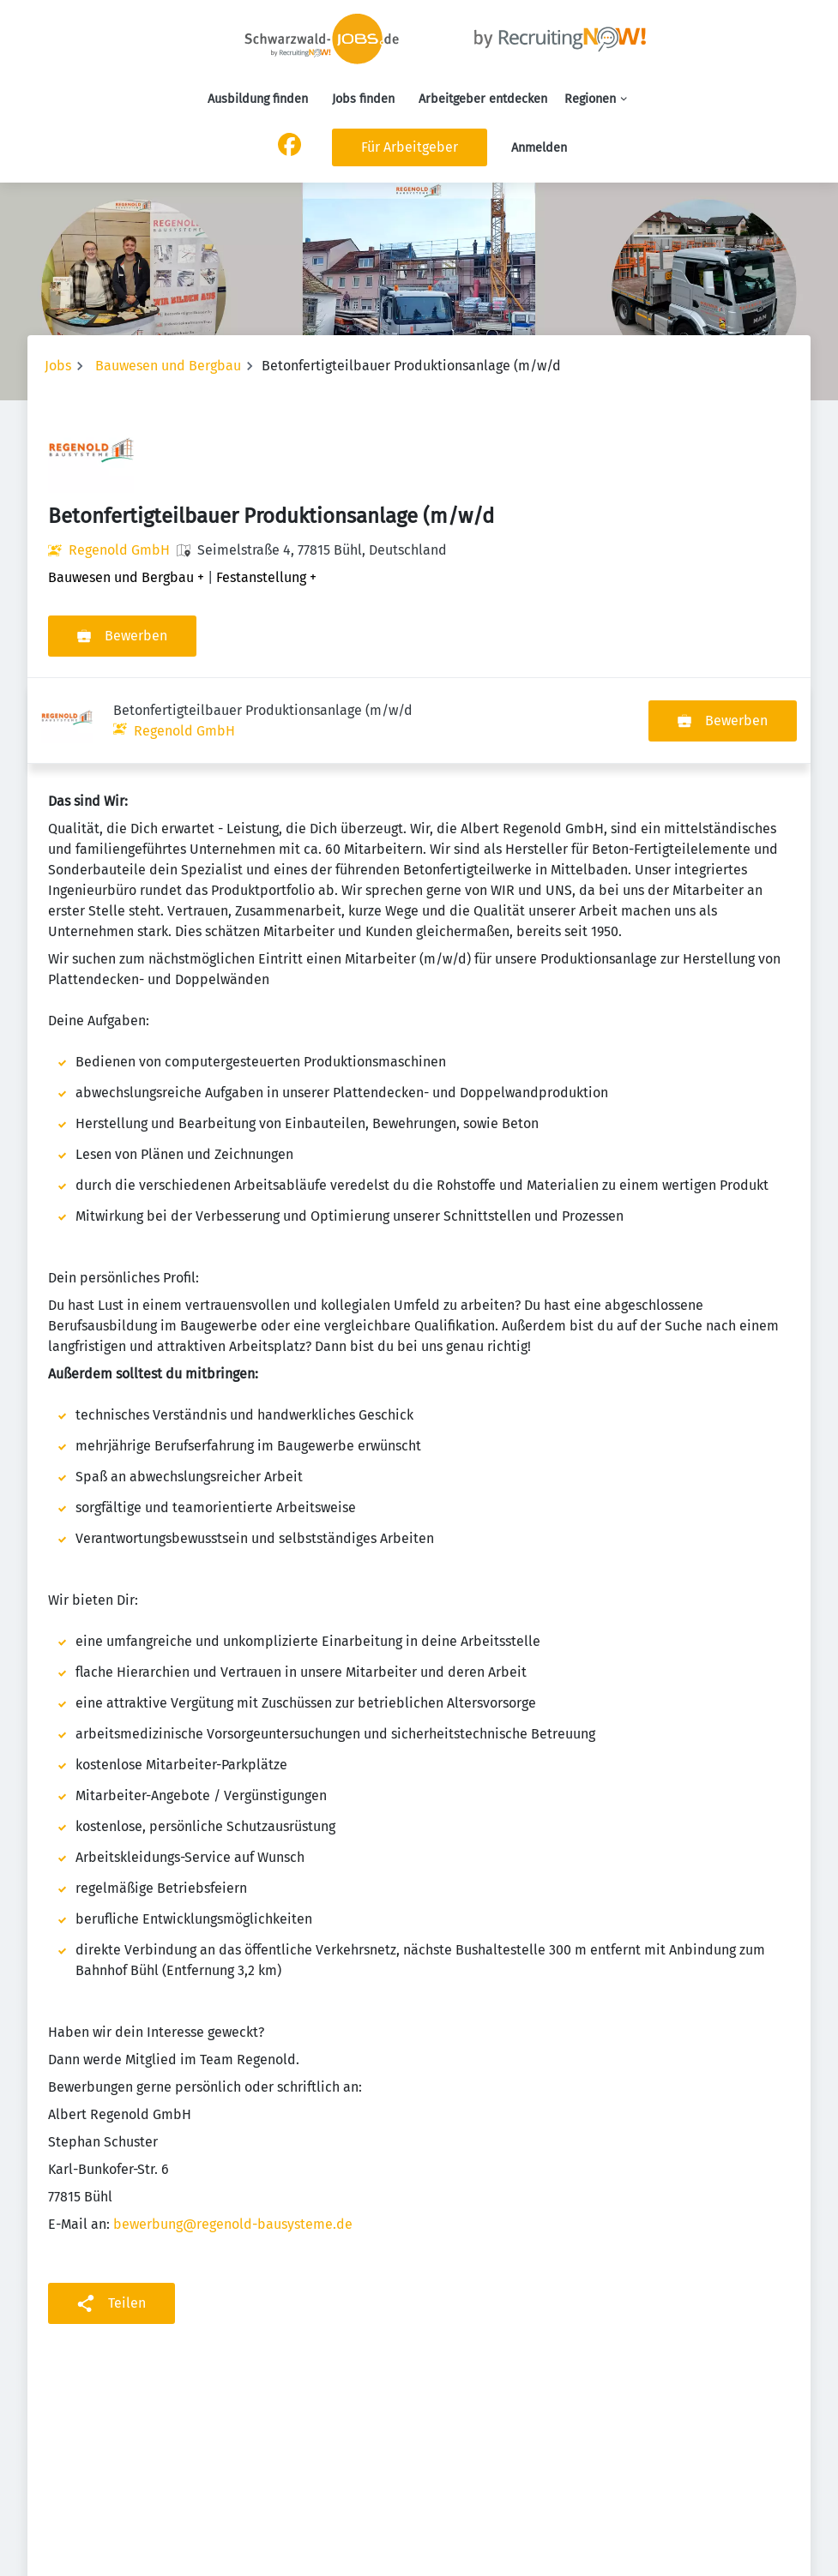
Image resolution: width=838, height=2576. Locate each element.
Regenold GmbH (119, 550)
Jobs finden (363, 99)
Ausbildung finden (258, 99)
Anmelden (539, 148)
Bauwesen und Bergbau (168, 365)
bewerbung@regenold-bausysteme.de (233, 2138)
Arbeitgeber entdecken (483, 99)
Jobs (58, 365)
